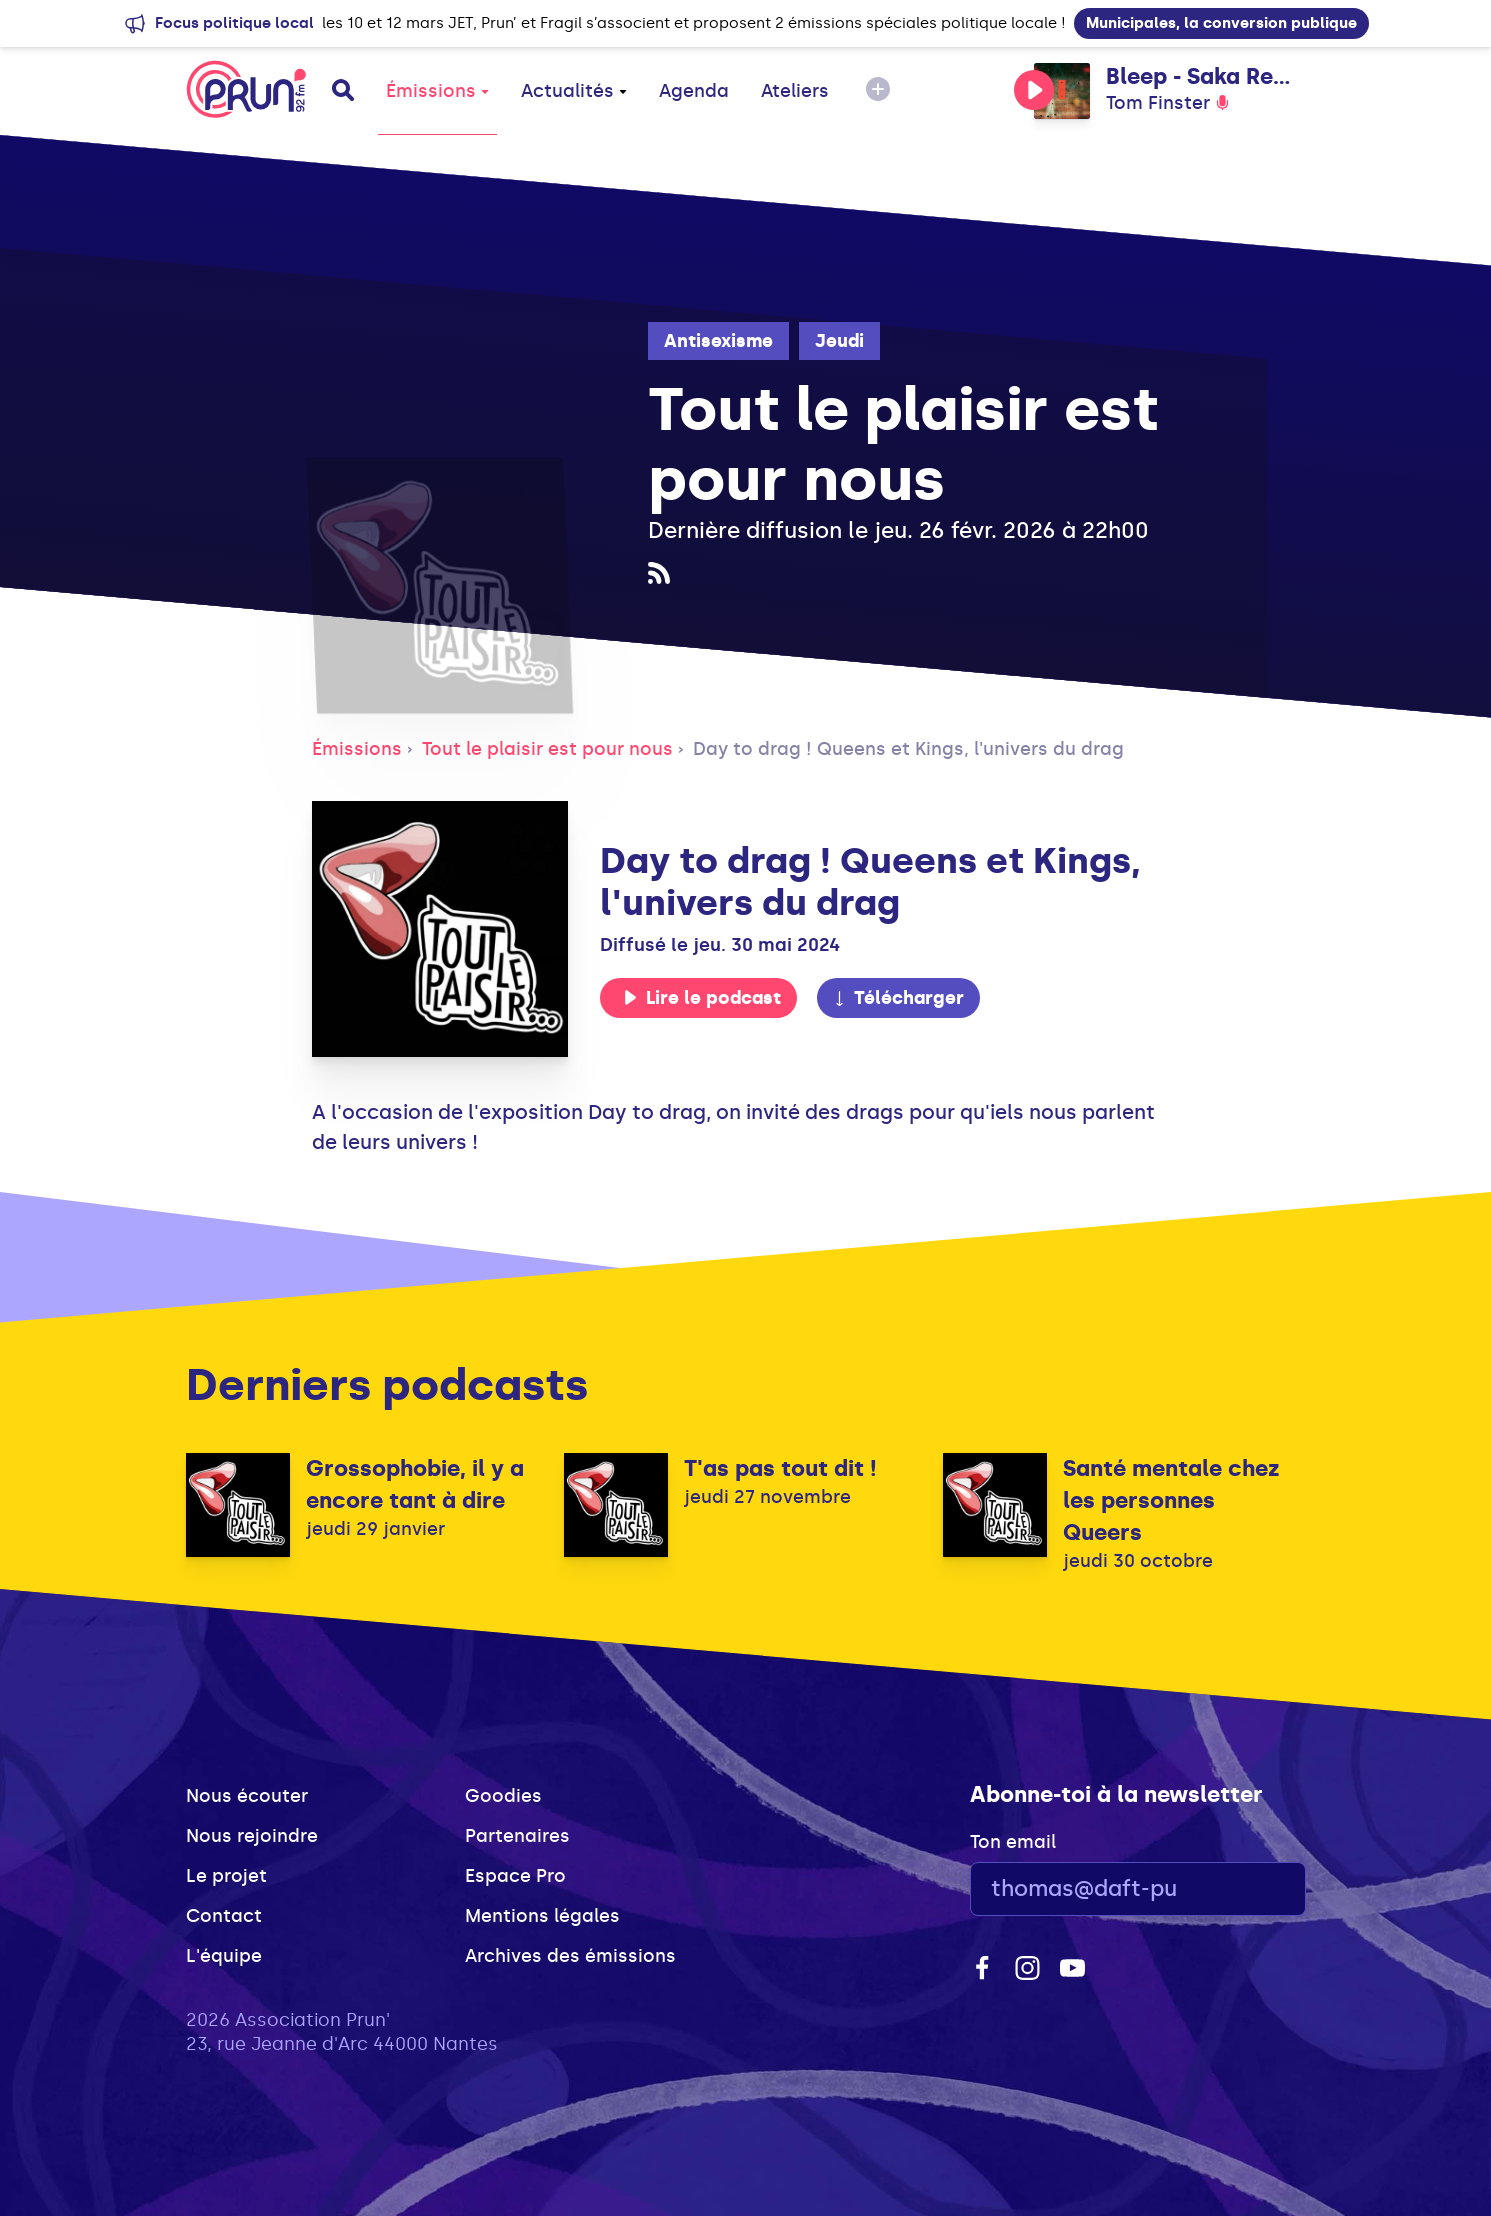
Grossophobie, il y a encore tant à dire (415, 1484)
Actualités (574, 91)
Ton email (1013, 1842)
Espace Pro (515, 1876)
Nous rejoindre (252, 1836)
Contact (224, 1916)
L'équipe (224, 1956)
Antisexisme (718, 341)
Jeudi (839, 341)
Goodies (503, 1796)
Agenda (694, 91)
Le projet (226, 1876)
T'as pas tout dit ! (780, 1468)
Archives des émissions (570, 1956)
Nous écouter (247, 1796)
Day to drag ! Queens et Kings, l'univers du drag (908, 749)
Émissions (437, 91)
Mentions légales (542, 1916)
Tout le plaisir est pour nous (547, 749)
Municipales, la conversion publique (1221, 23)
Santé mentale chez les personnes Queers (1171, 1500)
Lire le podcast (702, 998)
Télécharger (898, 998)
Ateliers (795, 91)
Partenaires (517, 1836)
